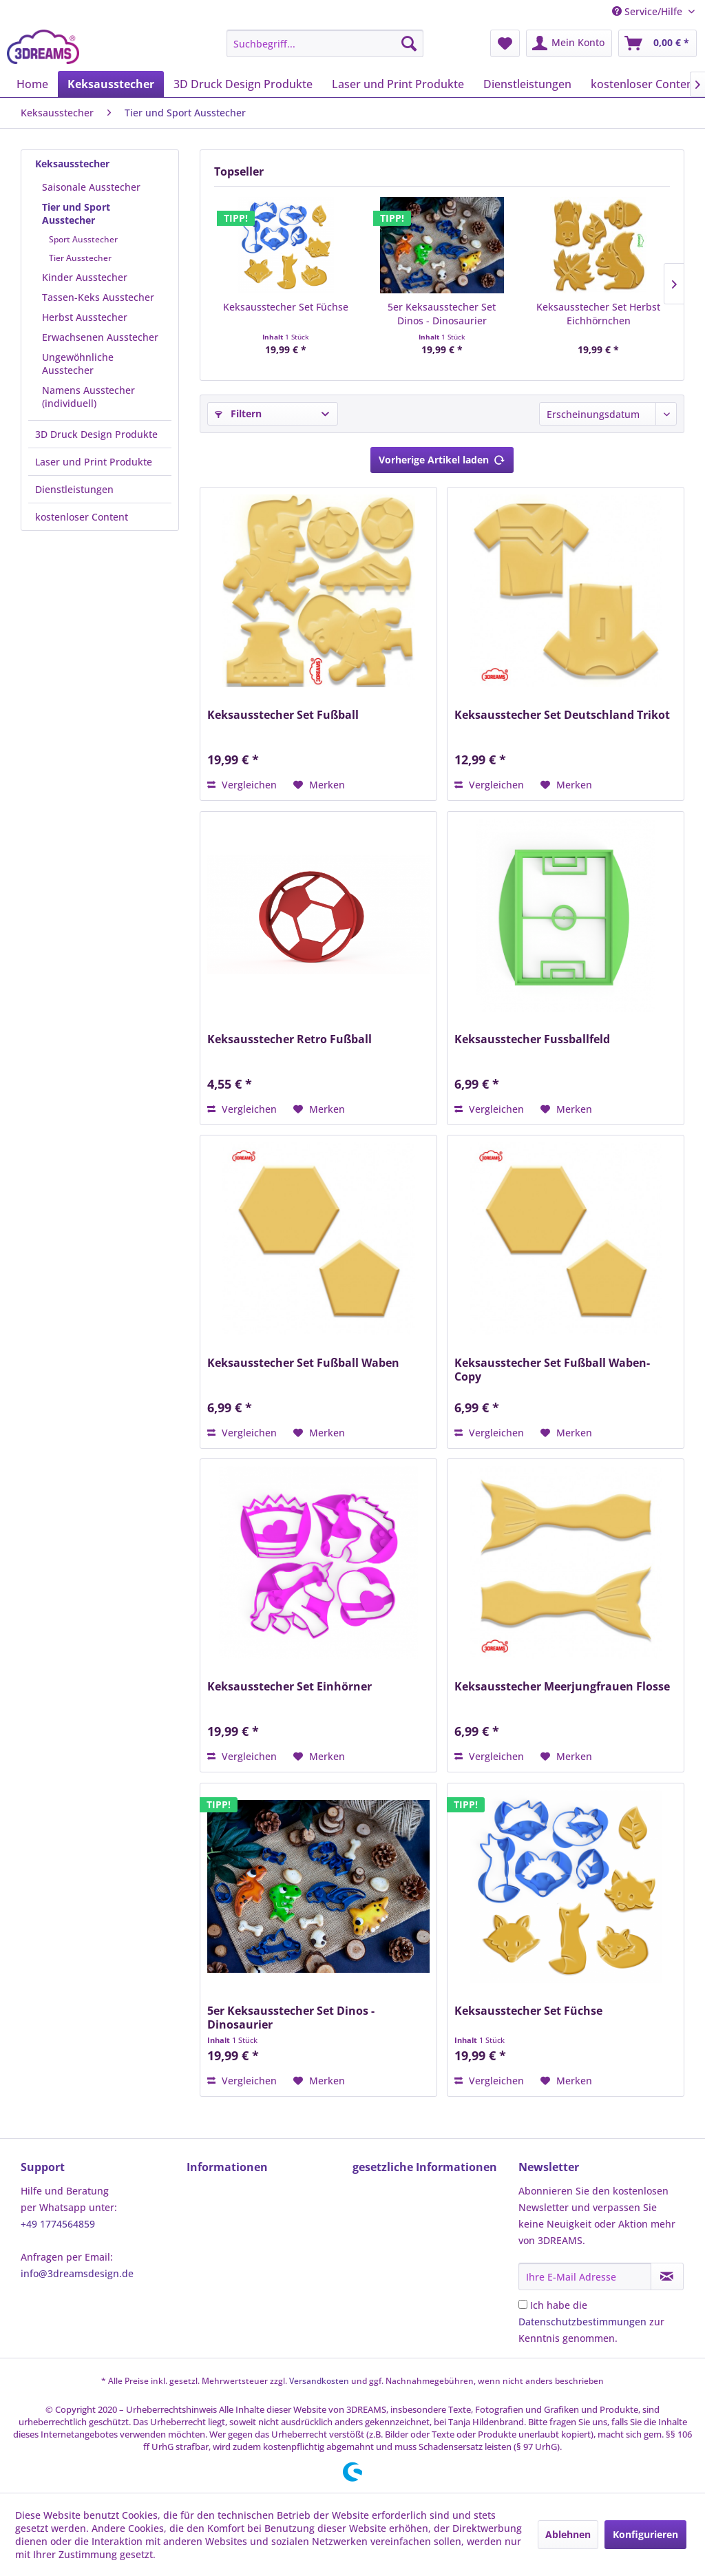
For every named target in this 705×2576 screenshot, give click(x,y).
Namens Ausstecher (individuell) (88, 397)
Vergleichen (242, 784)
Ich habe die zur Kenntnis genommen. (591, 2321)
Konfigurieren (645, 2534)
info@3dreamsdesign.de (77, 2273)
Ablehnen (568, 2534)
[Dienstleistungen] (527, 84)
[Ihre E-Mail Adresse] (584, 2276)
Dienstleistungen (74, 489)
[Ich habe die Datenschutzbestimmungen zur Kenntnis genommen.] (522, 2304)
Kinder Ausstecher (84, 277)
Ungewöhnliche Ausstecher (78, 363)
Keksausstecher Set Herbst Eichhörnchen (598, 313)
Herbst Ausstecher (84, 317)
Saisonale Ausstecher (91, 186)
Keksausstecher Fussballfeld (532, 1039)
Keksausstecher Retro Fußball (289, 1039)
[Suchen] (408, 43)
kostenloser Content (81, 516)
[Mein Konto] (569, 43)
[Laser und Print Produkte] (398, 84)
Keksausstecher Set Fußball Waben (303, 1363)
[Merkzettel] (505, 43)
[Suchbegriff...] (325, 43)
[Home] (32, 84)
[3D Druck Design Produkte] (243, 84)
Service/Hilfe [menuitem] (648, 11)
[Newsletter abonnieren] (667, 2276)
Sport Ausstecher (83, 239)
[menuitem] (325, 43)
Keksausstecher (72, 163)
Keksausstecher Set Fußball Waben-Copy (552, 1369)
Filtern (238, 413)
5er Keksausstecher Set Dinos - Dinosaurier (442, 313)
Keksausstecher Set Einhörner (289, 1686)
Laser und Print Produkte (93, 461)
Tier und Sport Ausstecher (76, 213)
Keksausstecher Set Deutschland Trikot (562, 715)
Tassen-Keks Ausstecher (98, 297)
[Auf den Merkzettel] (319, 785)
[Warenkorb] (657, 43)
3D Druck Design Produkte (96, 434)
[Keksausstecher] (111, 84)
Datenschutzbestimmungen (582, 2321)
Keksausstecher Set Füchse (285, 306)
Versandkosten (319, 2381)
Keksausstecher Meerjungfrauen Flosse (562, 1686)
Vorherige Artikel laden (442, 457)
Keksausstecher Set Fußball (283, 715)
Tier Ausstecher (80, 258)
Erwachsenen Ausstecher (100, 337)
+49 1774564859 (58, 2223)
